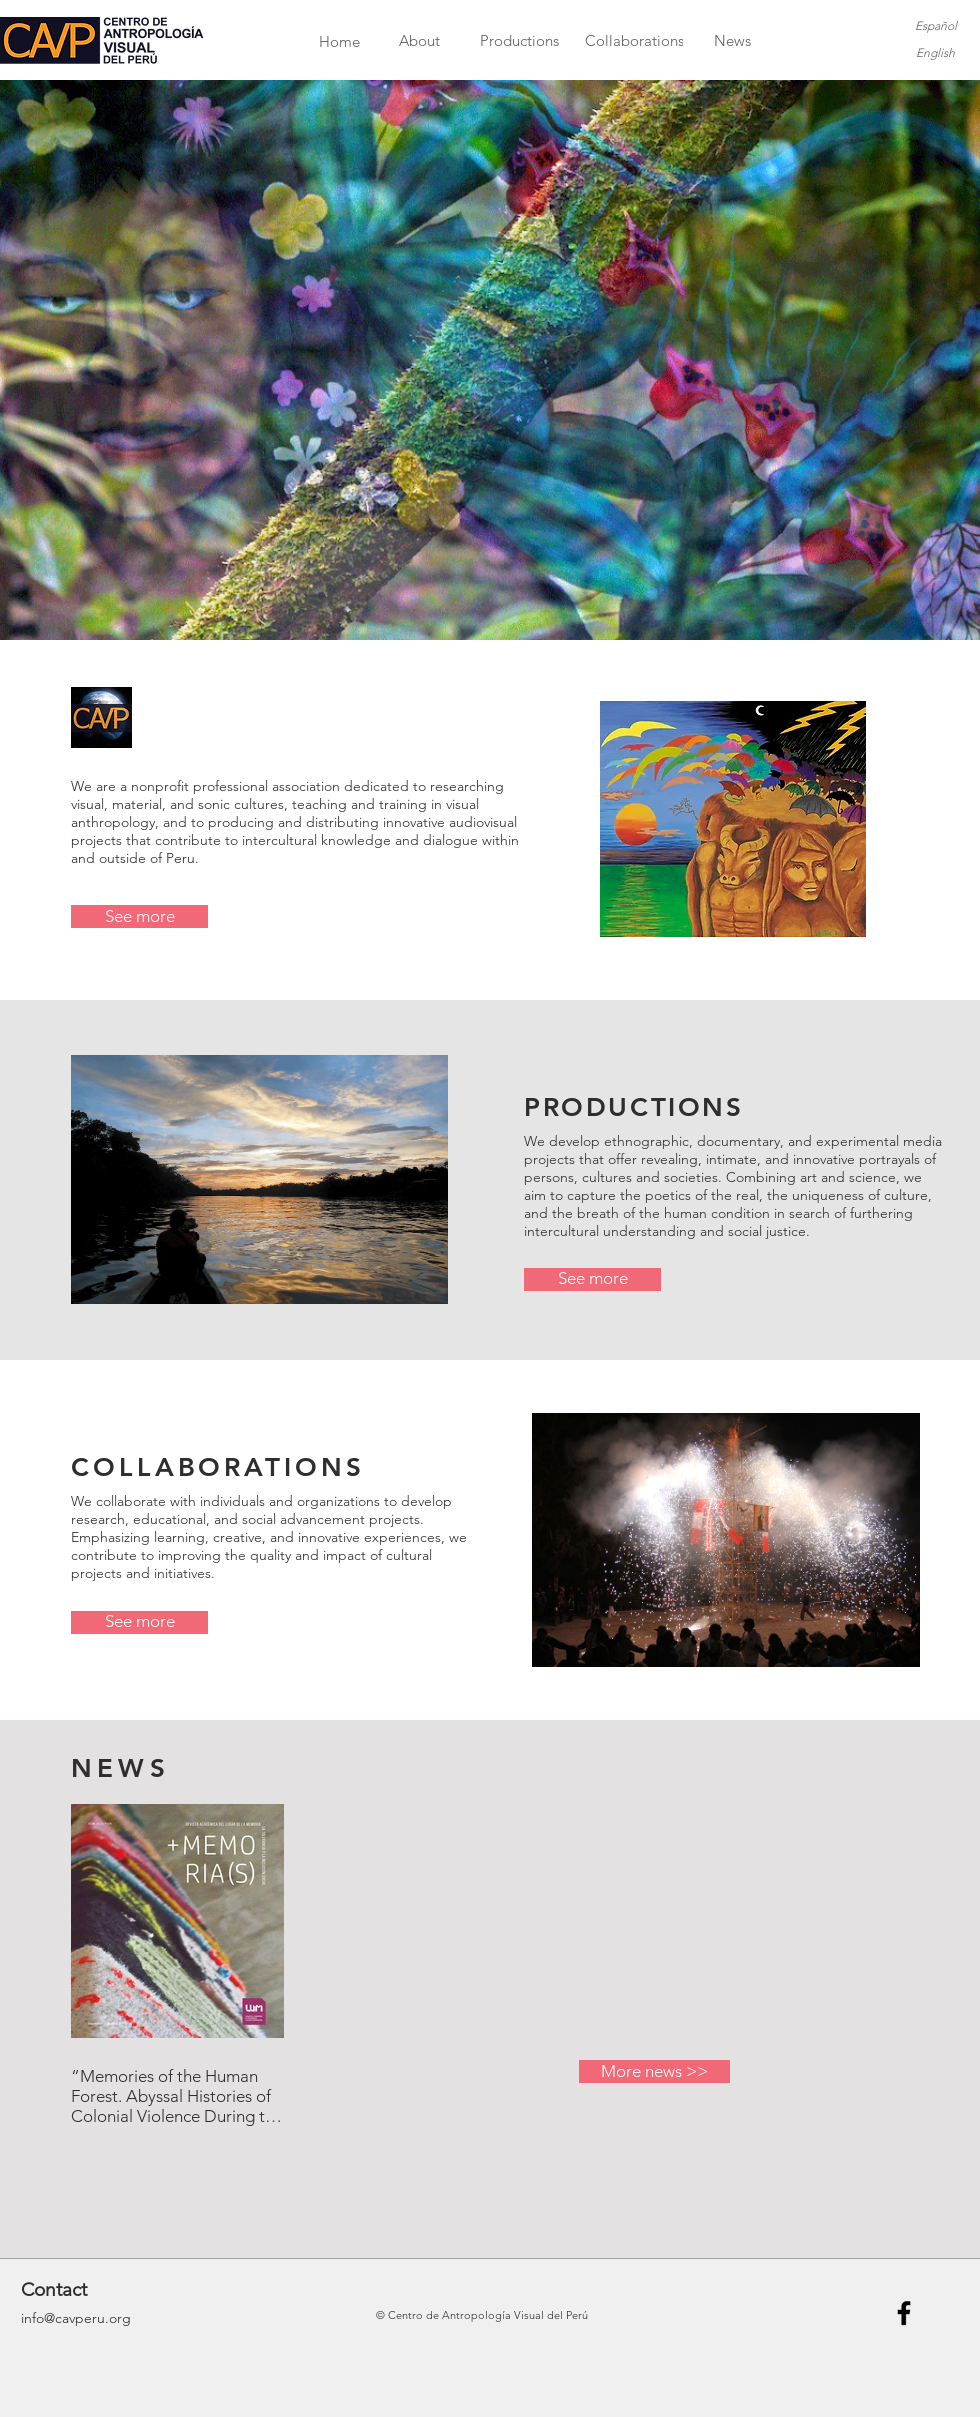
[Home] (339, 41)
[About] (419, 40)
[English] (935, 53)
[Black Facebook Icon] (904, 2313)
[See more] (139, 916)
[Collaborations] (634, 40)
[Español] (935, 26)
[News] (732, 40)
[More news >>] (654, 2071)
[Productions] (519, 40)
